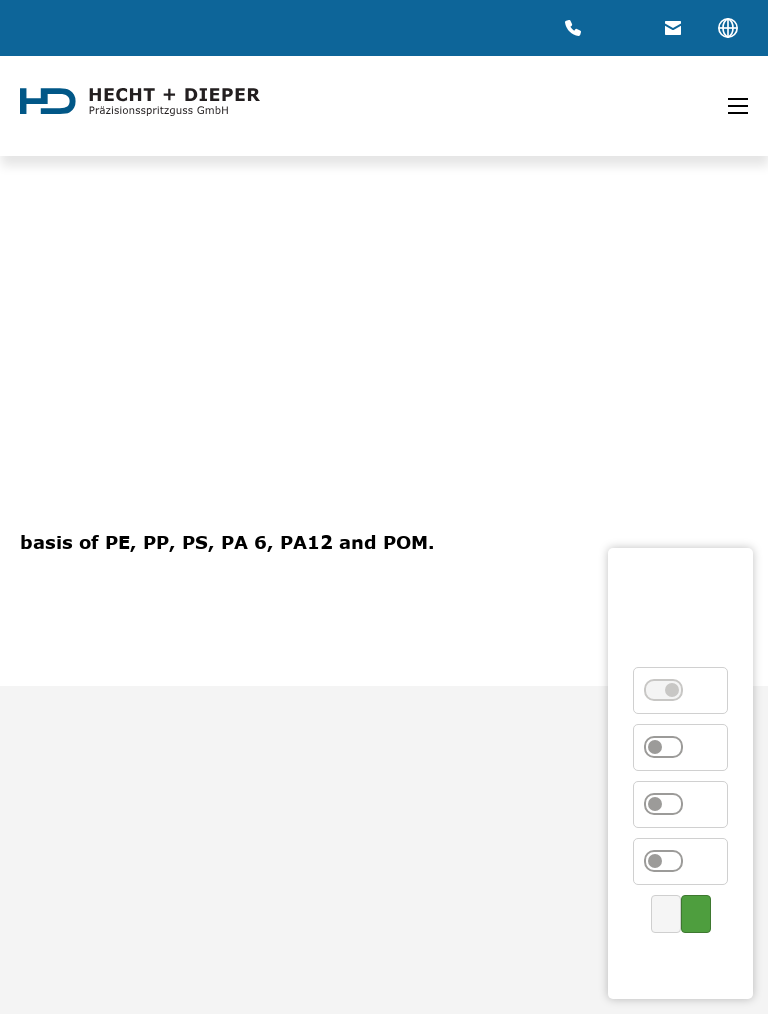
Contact (683, 961)
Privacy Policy (678, 961)
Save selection (666, 914)
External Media (675, 804)
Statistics (675, 747)
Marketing (675, 861)
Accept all (696, 914)
